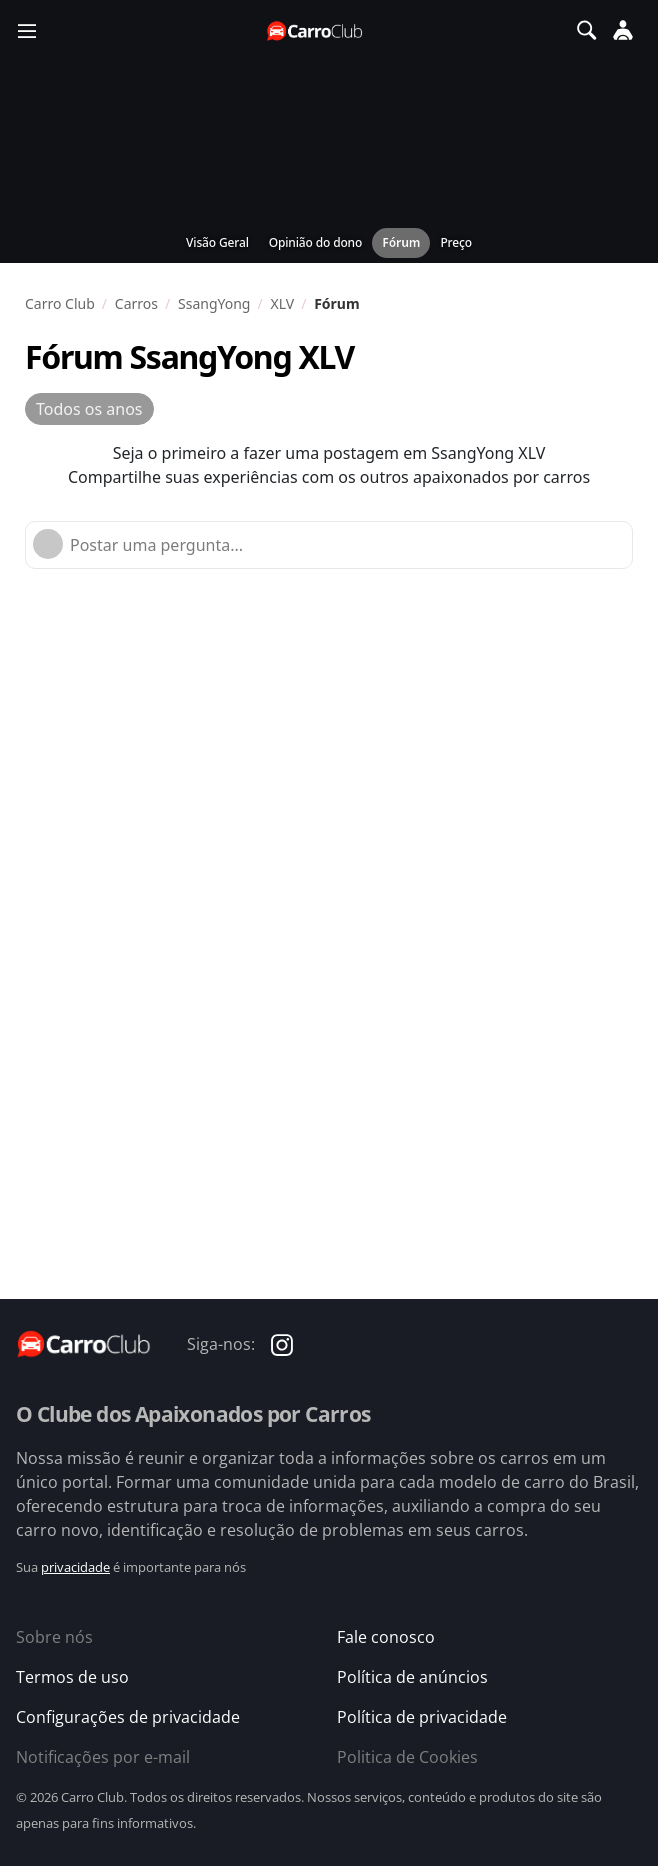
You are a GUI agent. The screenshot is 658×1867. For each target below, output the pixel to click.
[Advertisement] (341, 741)
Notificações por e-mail (103, 1757)
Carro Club (60, 303)
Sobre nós (54, 1637)
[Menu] (27, 30)
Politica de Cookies (407, 1757)
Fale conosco (386, 1637)
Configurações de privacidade (128, 1717)
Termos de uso (72, 1677)
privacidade (75, 1567)
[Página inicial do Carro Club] (316, 30)
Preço (456, 242)
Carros (136, 303)
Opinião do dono (315, 242)
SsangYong (214, 303)
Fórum (401, 242)
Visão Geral (217, 242)
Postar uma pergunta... (156, 545)
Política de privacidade (422, 1717)
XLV (282, 303)
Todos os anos (89, 409)
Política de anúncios (412, 1677)
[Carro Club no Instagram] (282, 1343)
